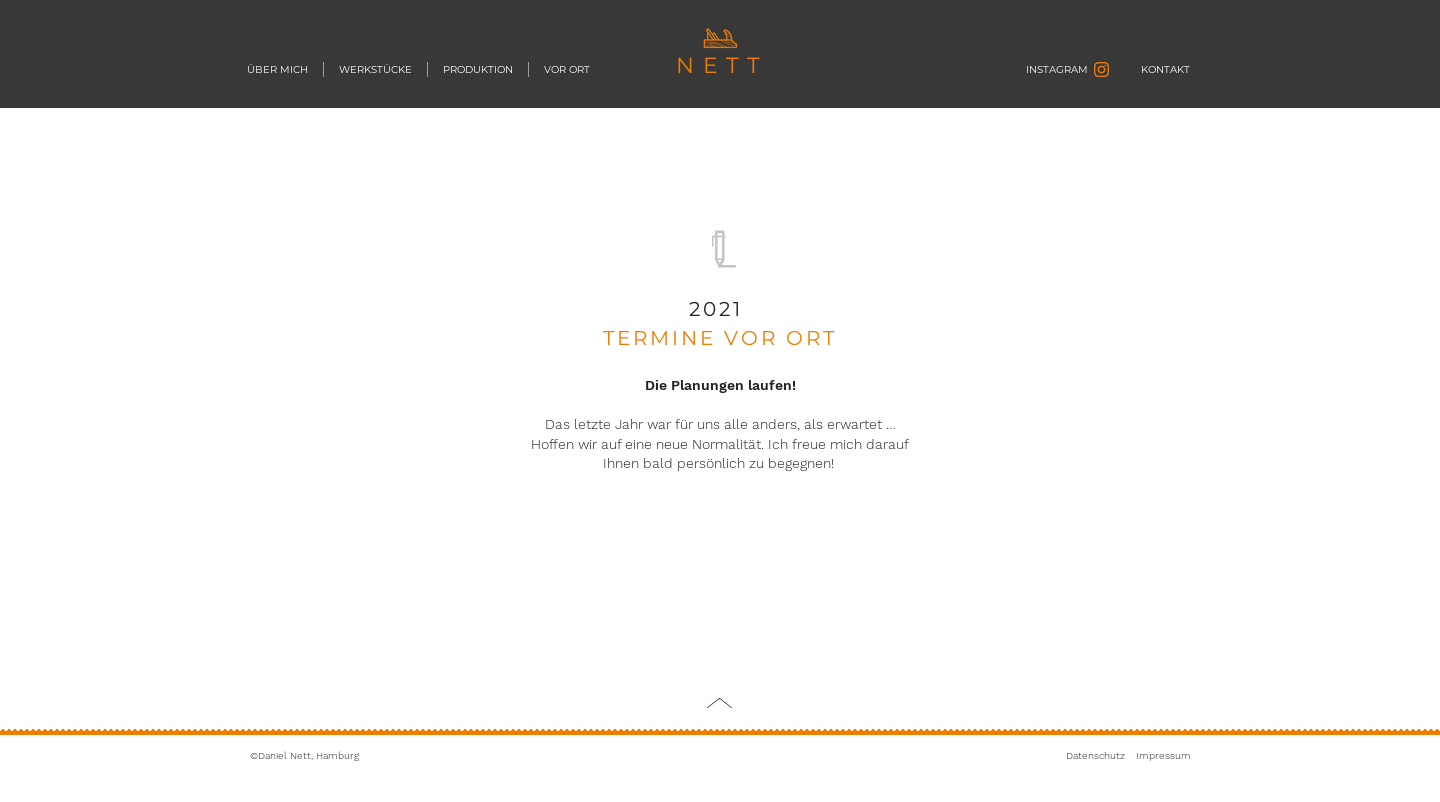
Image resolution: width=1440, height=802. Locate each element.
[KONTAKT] (1165, 69)
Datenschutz (1095, 755)
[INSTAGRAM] (1043, 69)
